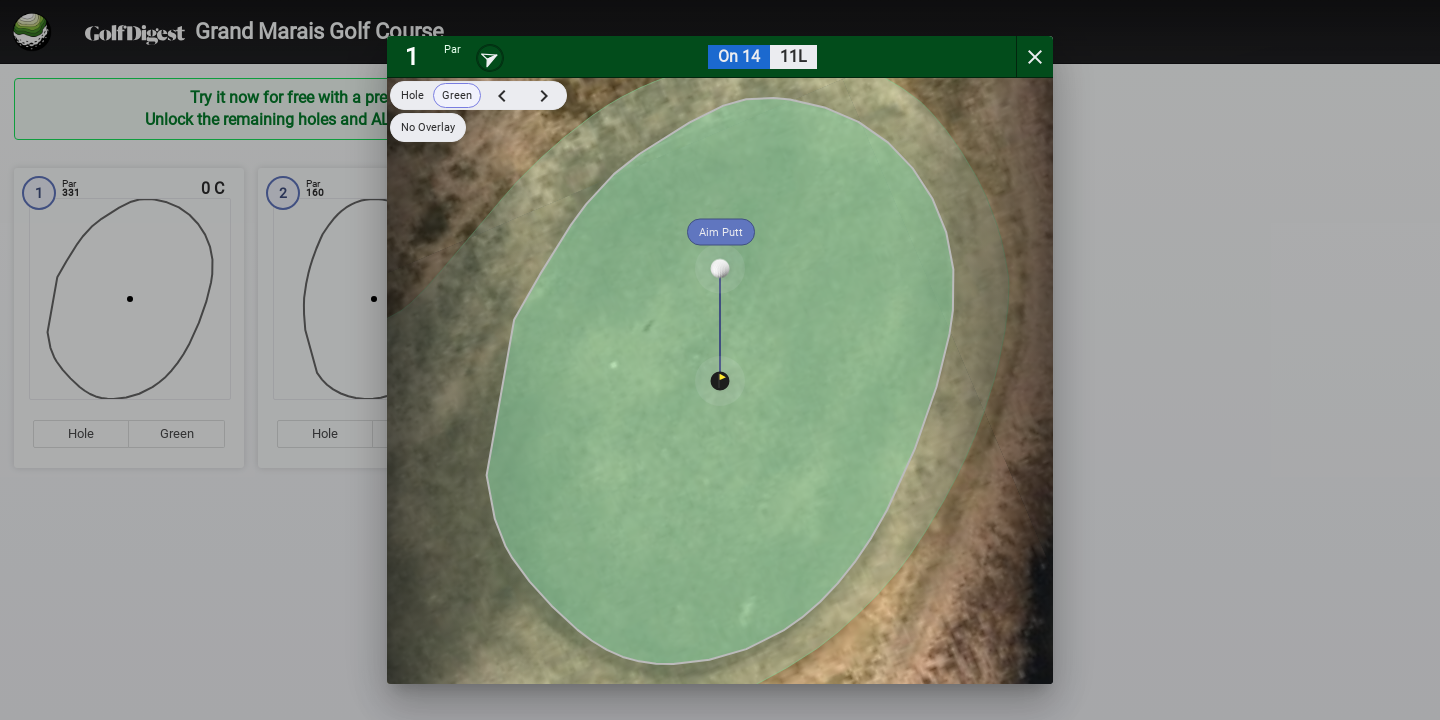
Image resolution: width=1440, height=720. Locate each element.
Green (457, 95)
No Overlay (428, 127)
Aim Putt (721, 232)
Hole (412, 95)
